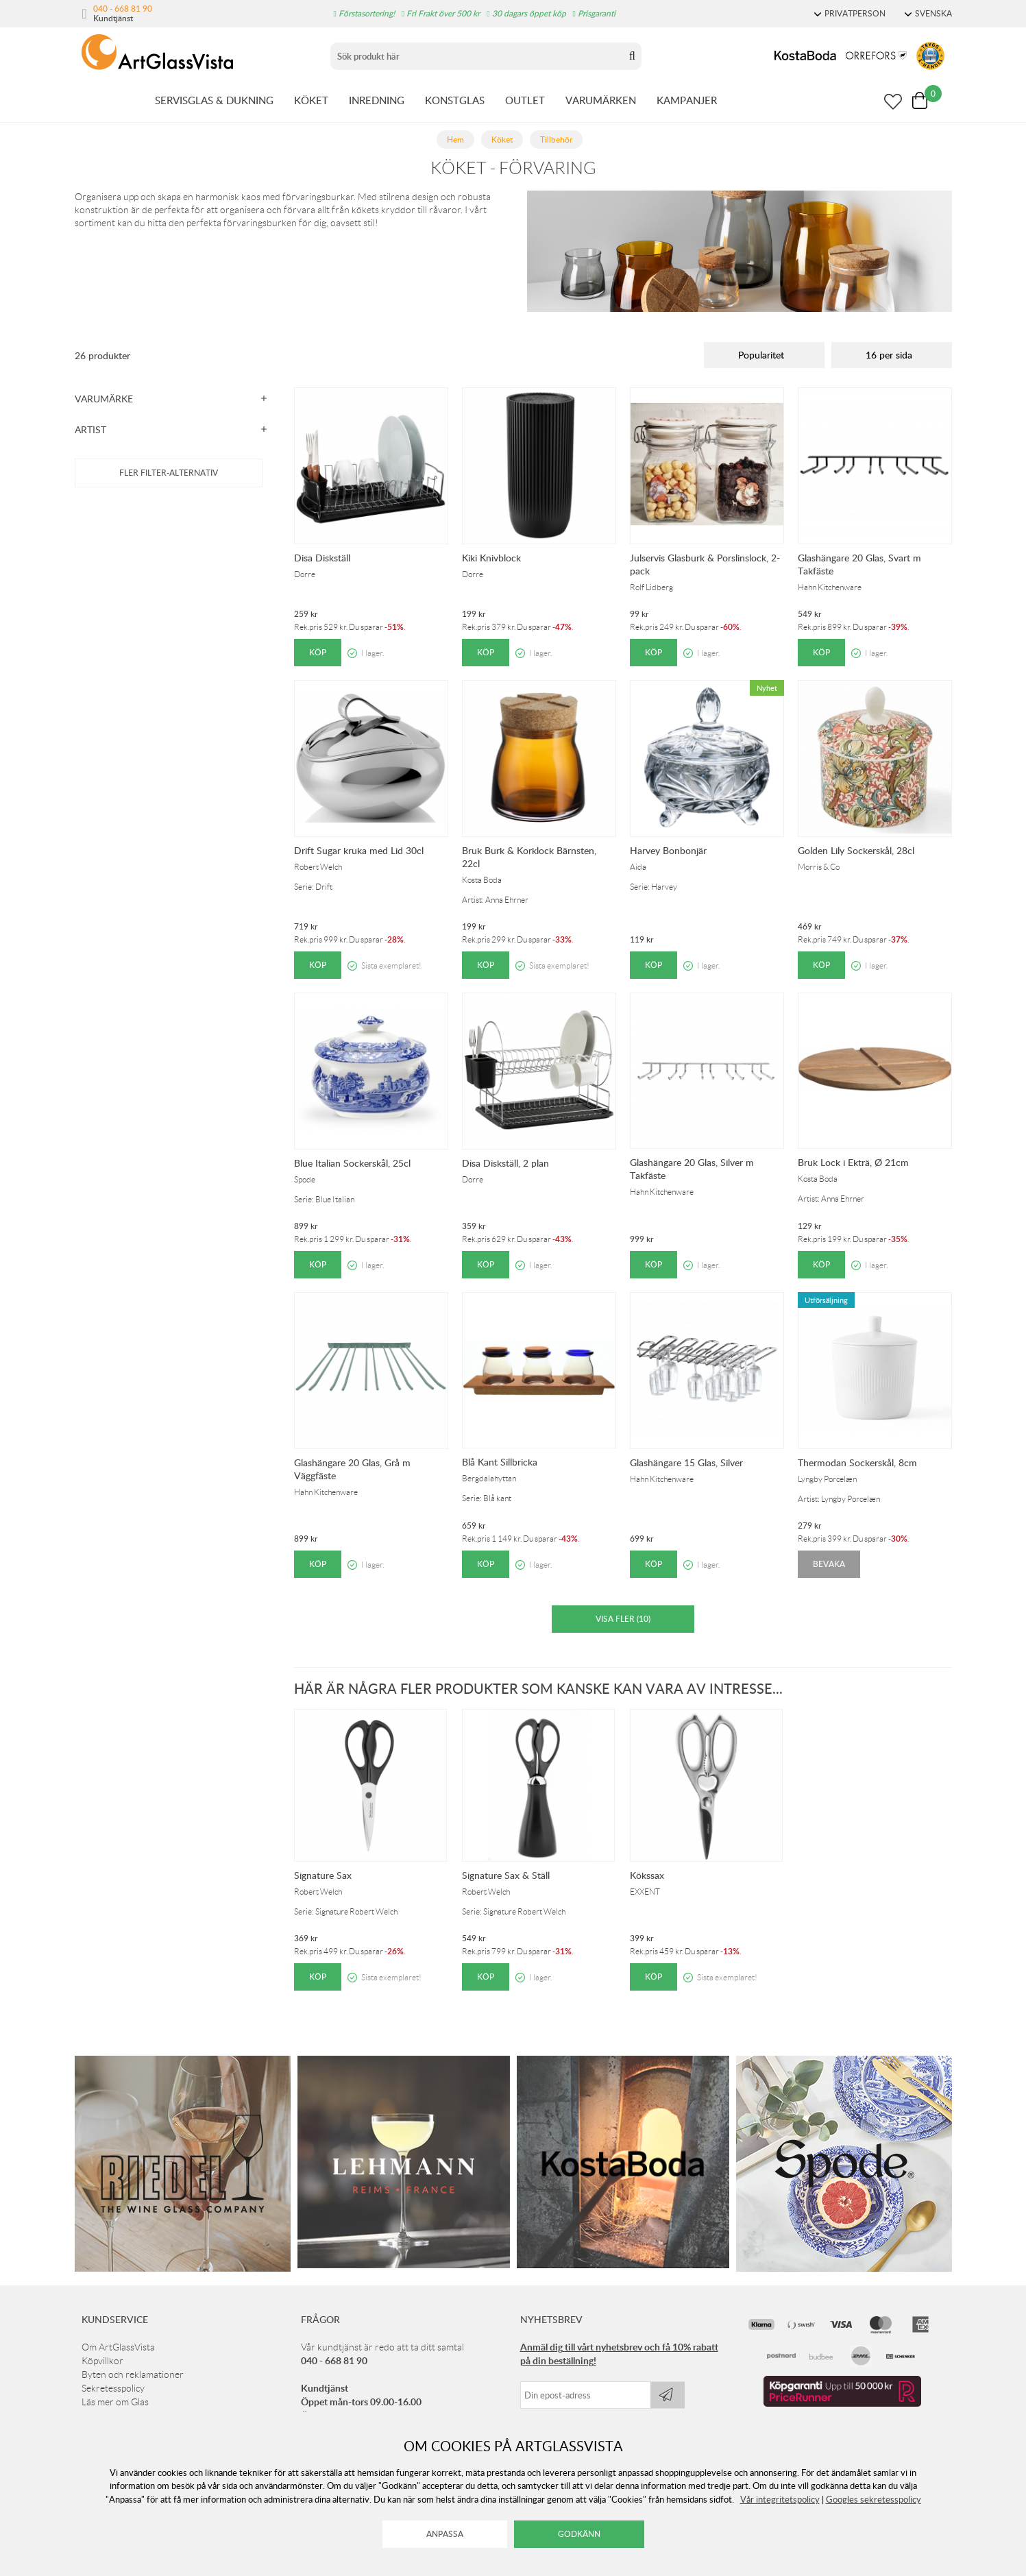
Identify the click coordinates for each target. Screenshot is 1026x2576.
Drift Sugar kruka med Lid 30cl (359, 850)
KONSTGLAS (455, 100)
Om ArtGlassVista (118, 2347)
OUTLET (525, 100)
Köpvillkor (102, 2360)
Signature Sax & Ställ (506, 1875)
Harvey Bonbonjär (668, 850)
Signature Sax (323, 1875)
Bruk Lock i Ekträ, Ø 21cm (853, 1162)
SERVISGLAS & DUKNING (214, 100)
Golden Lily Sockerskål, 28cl (856, 850)
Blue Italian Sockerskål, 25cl (352, 1162)
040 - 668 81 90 (122, 8)
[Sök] (476, 56)
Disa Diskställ (322, 557)
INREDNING (376, 100)
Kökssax (647, 1875)
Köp (317, 652)
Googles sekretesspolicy (873, 2499)
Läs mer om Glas (115, 2401)
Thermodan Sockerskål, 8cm (857, 1462)
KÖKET (311, 100)
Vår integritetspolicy (780, 2499)
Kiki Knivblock (491, 557)
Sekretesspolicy (113, 2388)
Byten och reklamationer (133, 2374)
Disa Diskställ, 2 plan (505, 1162)
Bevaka (829, 1564)
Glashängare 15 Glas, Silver (686, 1462)
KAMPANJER (687, 100)
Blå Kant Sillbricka (499, 1461)
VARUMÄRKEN (600, 100)
